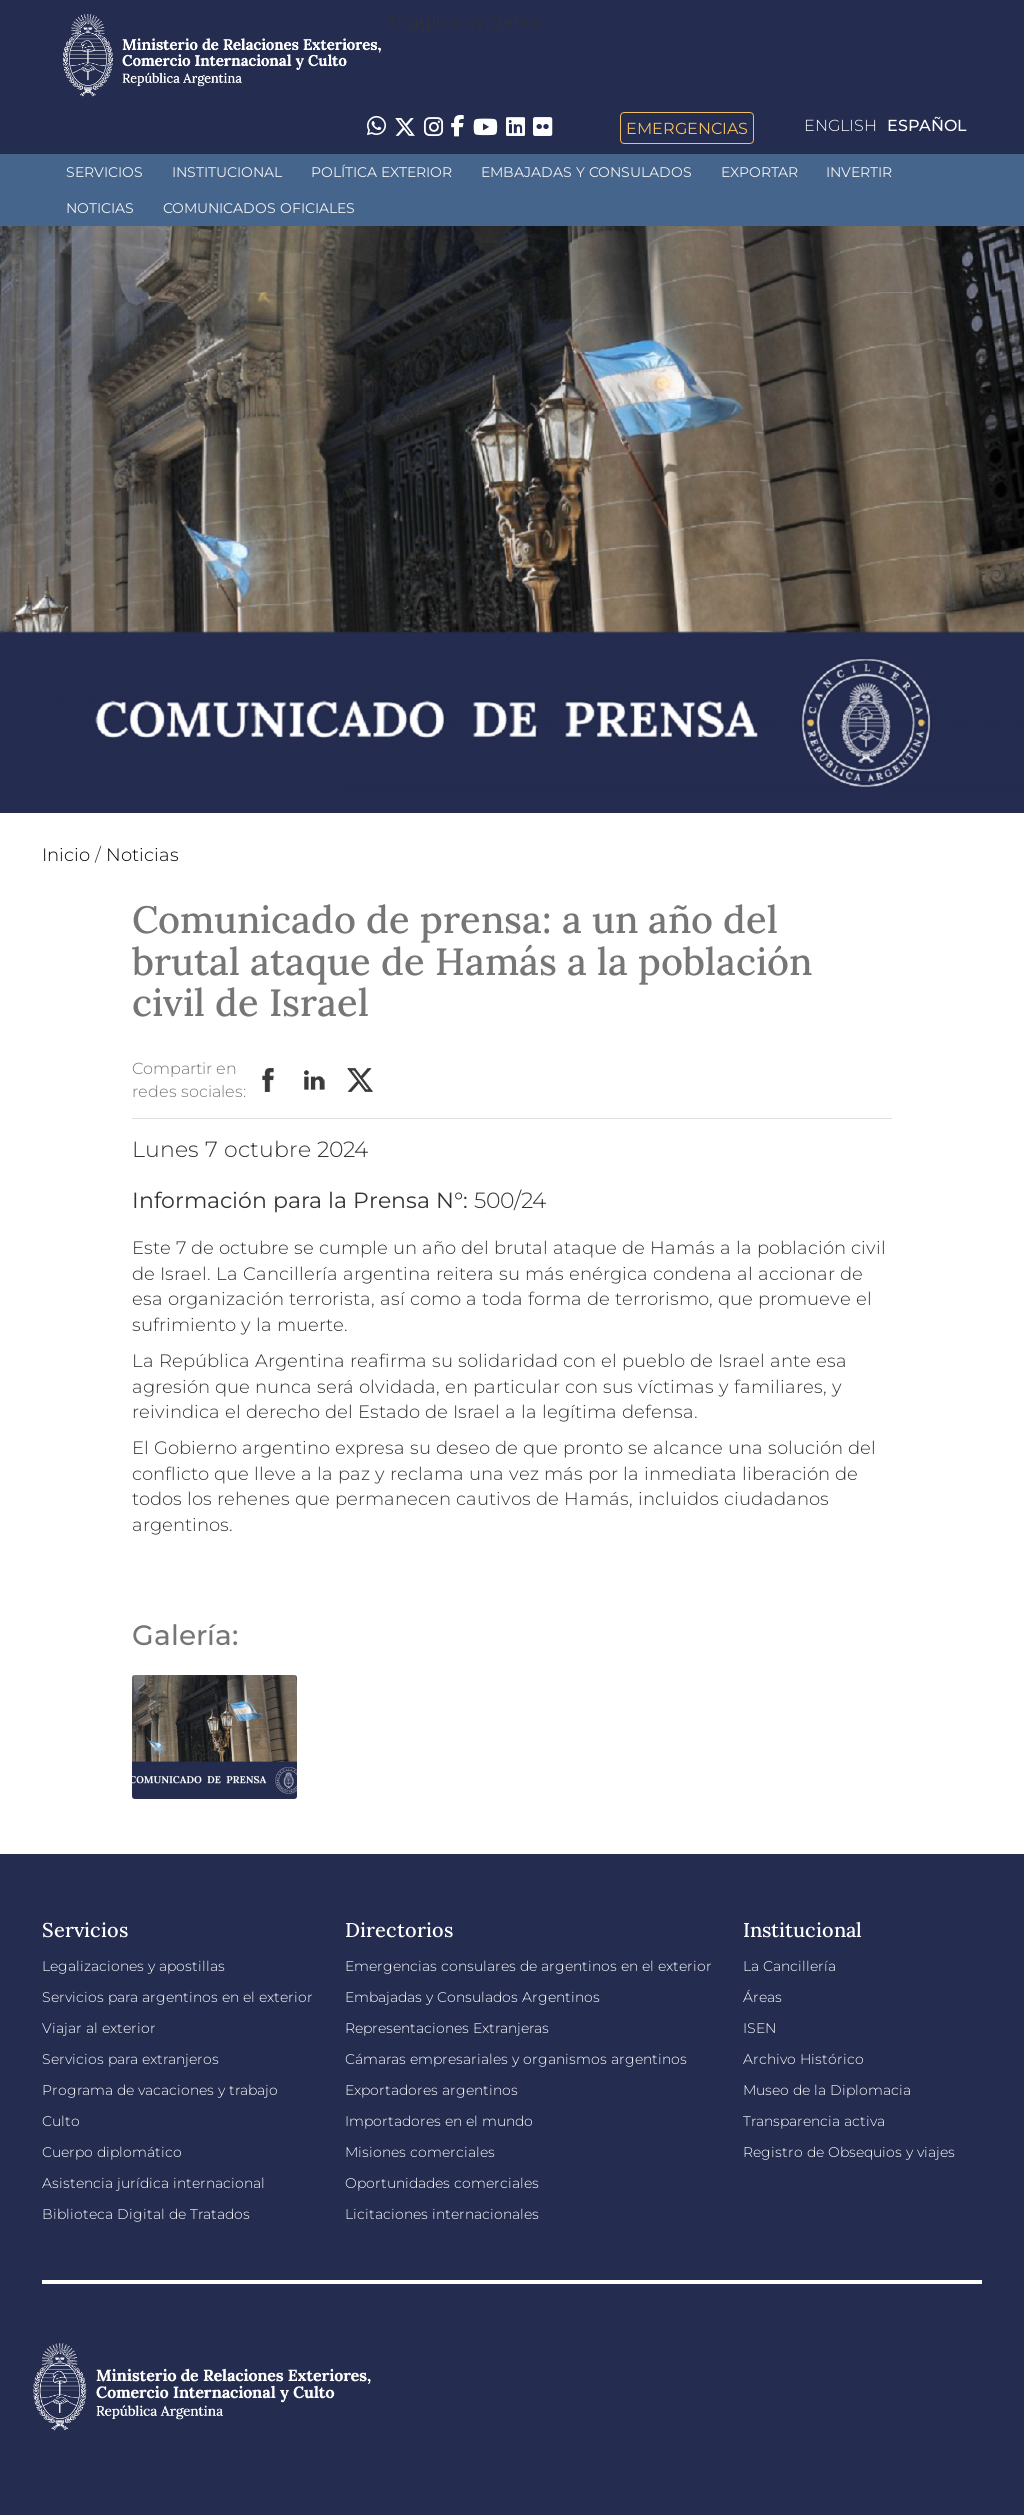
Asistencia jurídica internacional (153, 2183)
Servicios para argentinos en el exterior (177, 1997)
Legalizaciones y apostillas (133, 1966)
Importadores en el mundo (439, 2121)
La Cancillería (789, 1966)
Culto (61, 2121)
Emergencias (687, 128)
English (840, 125)
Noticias (100, 208)
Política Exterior (381, 172)
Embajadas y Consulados (586, 172)
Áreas (762, 1997)
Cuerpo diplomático (112, 2152)
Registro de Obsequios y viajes (849, 2152)
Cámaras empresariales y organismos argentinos (516, 2059)
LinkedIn (315, 1081)
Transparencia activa (814, 2121)
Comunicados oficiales (259, 208)
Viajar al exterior (99, 2028)
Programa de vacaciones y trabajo (160, 2090)
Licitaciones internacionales (442, 2214)
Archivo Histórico (803, 2059)
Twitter (361, 1081)
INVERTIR (859, 172)
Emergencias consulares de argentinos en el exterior (528, 1966)
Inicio (66, 855)
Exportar (759, 172)
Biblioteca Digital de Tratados (146, 2214)
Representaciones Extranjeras (447, 2028)
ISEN (759, 2028)
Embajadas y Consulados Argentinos (472, 1997)
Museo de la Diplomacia (827, 2090)
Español (927, 125)
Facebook (269, 1081)
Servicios (104, 172)
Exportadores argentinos (431, 2090)
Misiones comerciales (420, 2152)
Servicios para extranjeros (130, 2059)
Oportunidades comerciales (442, 2183)
